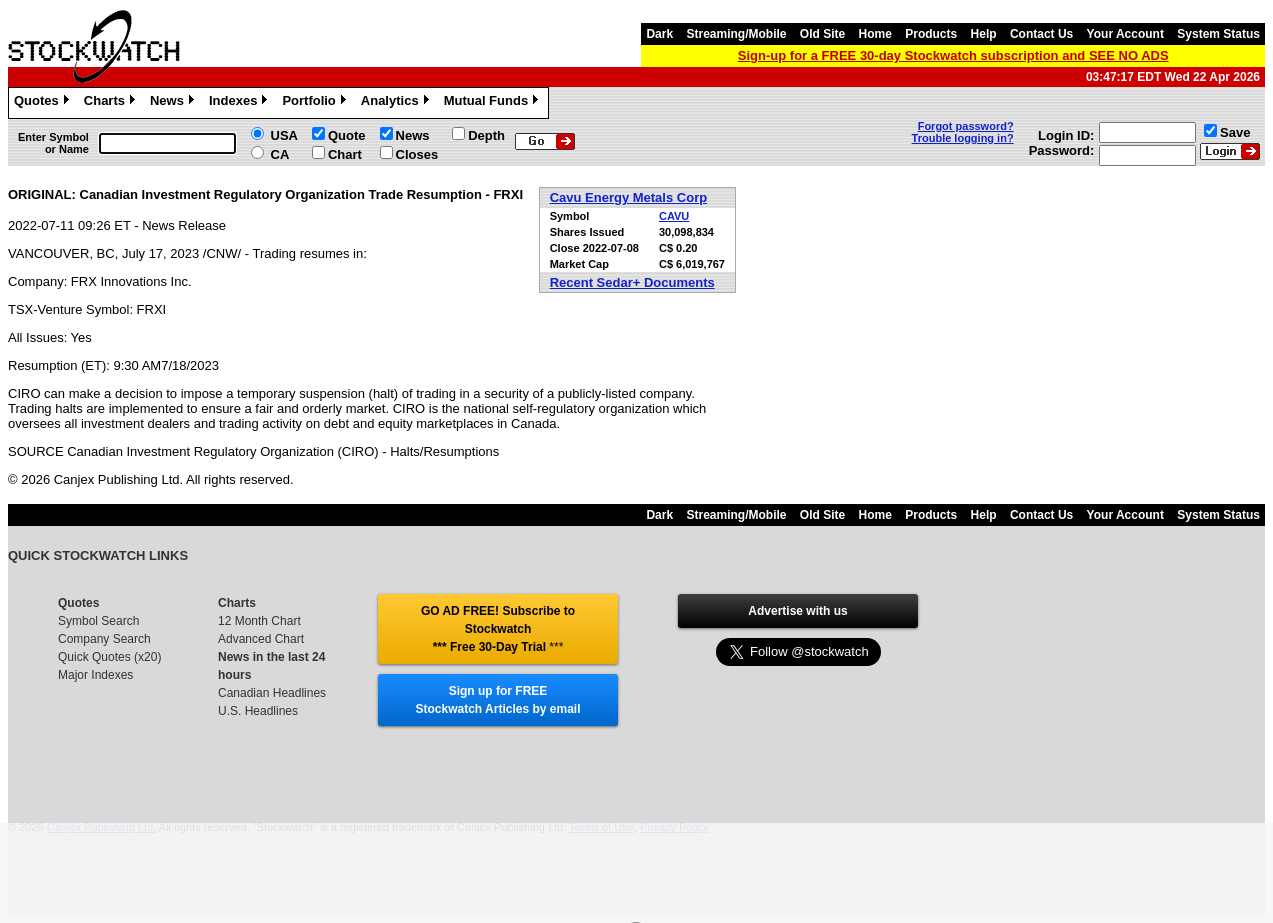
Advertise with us (797, 611)
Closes (417, 154)
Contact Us (1041, 34)
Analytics (397, 103)
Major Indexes (95, 675)
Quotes (44, 103)
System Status (1218, 34)
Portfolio (316, 103)
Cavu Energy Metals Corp (629, 197)
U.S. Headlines (258, 711)
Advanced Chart (261, 639)
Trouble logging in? (963, 138)
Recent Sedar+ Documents (632, 282)
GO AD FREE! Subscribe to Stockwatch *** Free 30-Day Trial (498, 629)
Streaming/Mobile (736, 34)
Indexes (240, 103)
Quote (347, 135)
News (174, 103)
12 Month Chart (259, 621)
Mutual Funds (494, 103)
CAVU (674, 216)
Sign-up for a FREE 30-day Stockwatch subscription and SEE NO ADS (953, 55)
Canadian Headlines (272, 693)
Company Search (104, 639)
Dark (659, 34)
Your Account (1125, 34)
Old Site (822, 34)
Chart (345, 154)
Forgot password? (966, 126)
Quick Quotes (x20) (109, 657)
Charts (112, 103)
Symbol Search (98, 621)
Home (875, 34)
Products (931, 34)
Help (984, 34)
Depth (486, 135)
